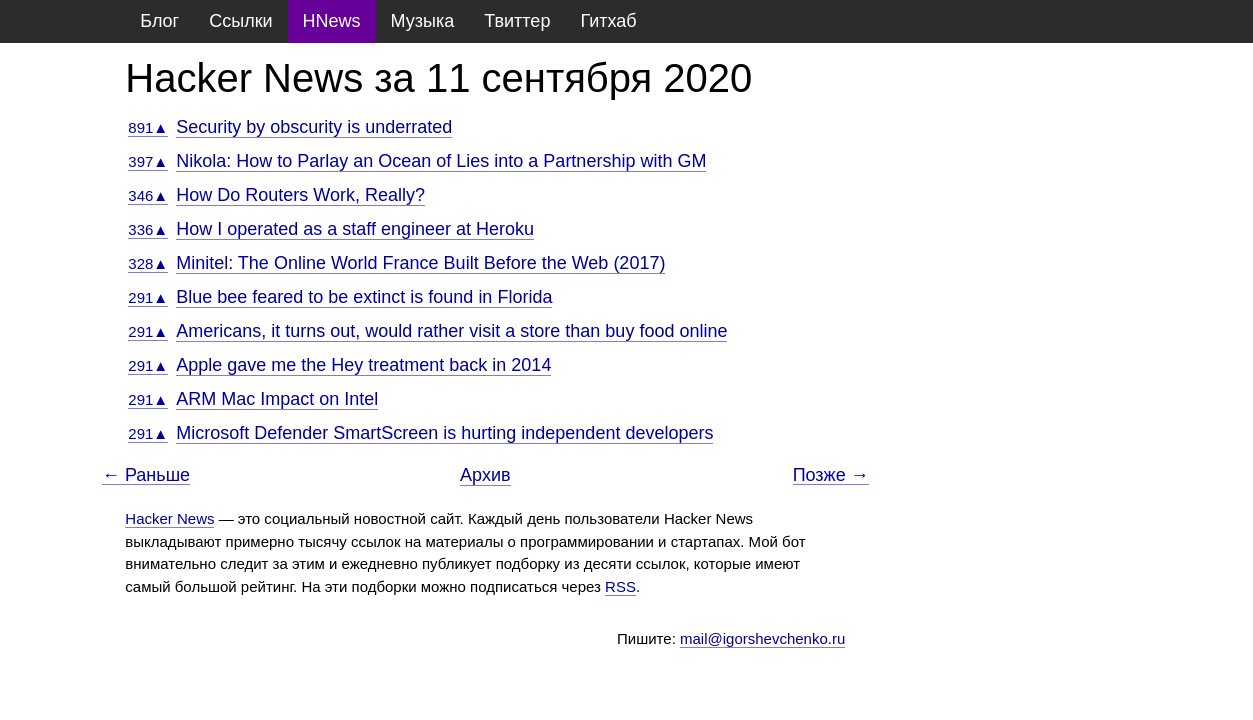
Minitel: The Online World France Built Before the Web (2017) (420, 263)
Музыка (423, 21)
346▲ (148, 195)
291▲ (148, 297)
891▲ (148, 127)
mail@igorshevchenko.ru (762, 638)
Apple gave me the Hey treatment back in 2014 (363, 365)
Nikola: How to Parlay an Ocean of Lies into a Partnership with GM (441, 161)
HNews (332, 21)
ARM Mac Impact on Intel (277, 399)
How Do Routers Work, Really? (300, 195)
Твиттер (517, 21)
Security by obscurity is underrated (314, 127)
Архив (485, 475)
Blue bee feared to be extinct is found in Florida (364, 297)
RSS (620, 586)
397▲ (148, 161)
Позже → (831, 475)
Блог (159, 21)
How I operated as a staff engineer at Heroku (355, 229)
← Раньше (146, 475)
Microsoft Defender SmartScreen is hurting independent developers (444, 433)
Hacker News (169, 518)
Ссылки (240, 21)
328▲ (148, 263)
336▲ (148, 229)
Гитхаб (608, 21)
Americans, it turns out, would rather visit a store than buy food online (451, 331)
